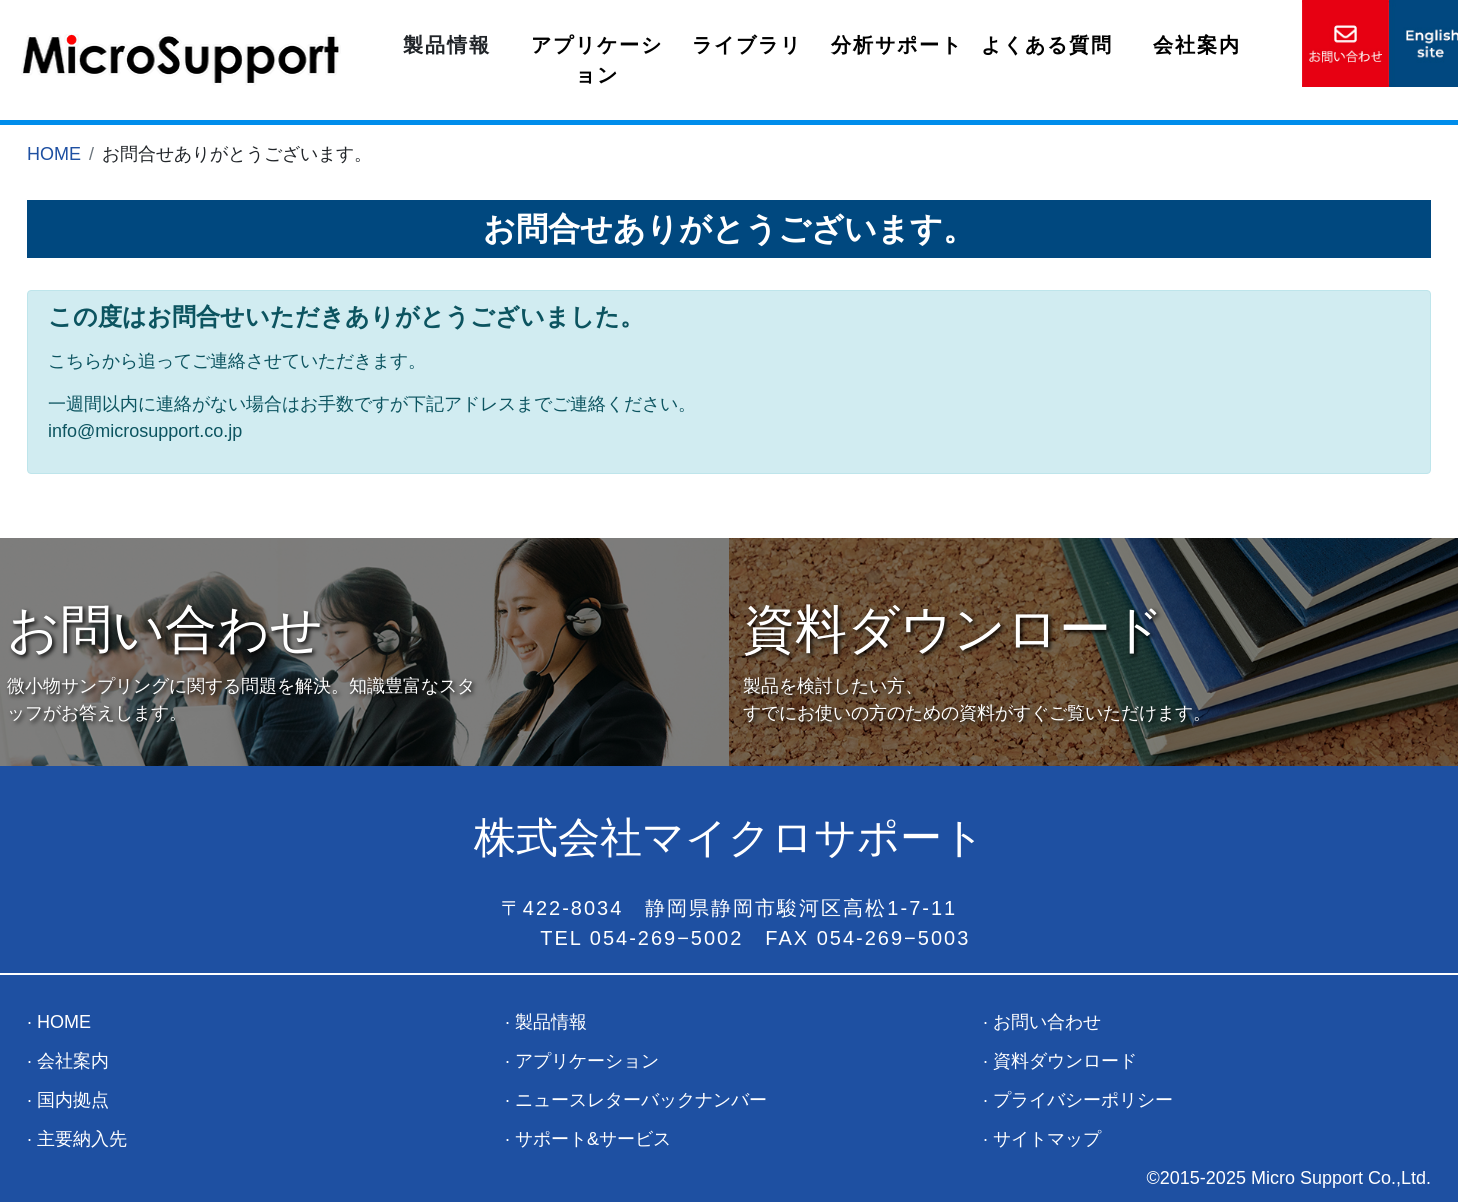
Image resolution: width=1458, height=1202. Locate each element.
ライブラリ (747, 45)
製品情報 (447, 45)
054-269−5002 (667, 938)
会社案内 (1197, 45)
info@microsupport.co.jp (145, 431)
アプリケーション (597, 60)
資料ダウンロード (1065, 1061)
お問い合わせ (1047, 1022)
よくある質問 (1047, 45)
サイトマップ (1047, 1139)
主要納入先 (82, 1139)
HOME (54, 154)
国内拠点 (73, 1100)
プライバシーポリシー (1083, 1100)
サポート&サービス (593, 1139)
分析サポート (897, 45)
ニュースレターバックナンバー (641, 1100)
